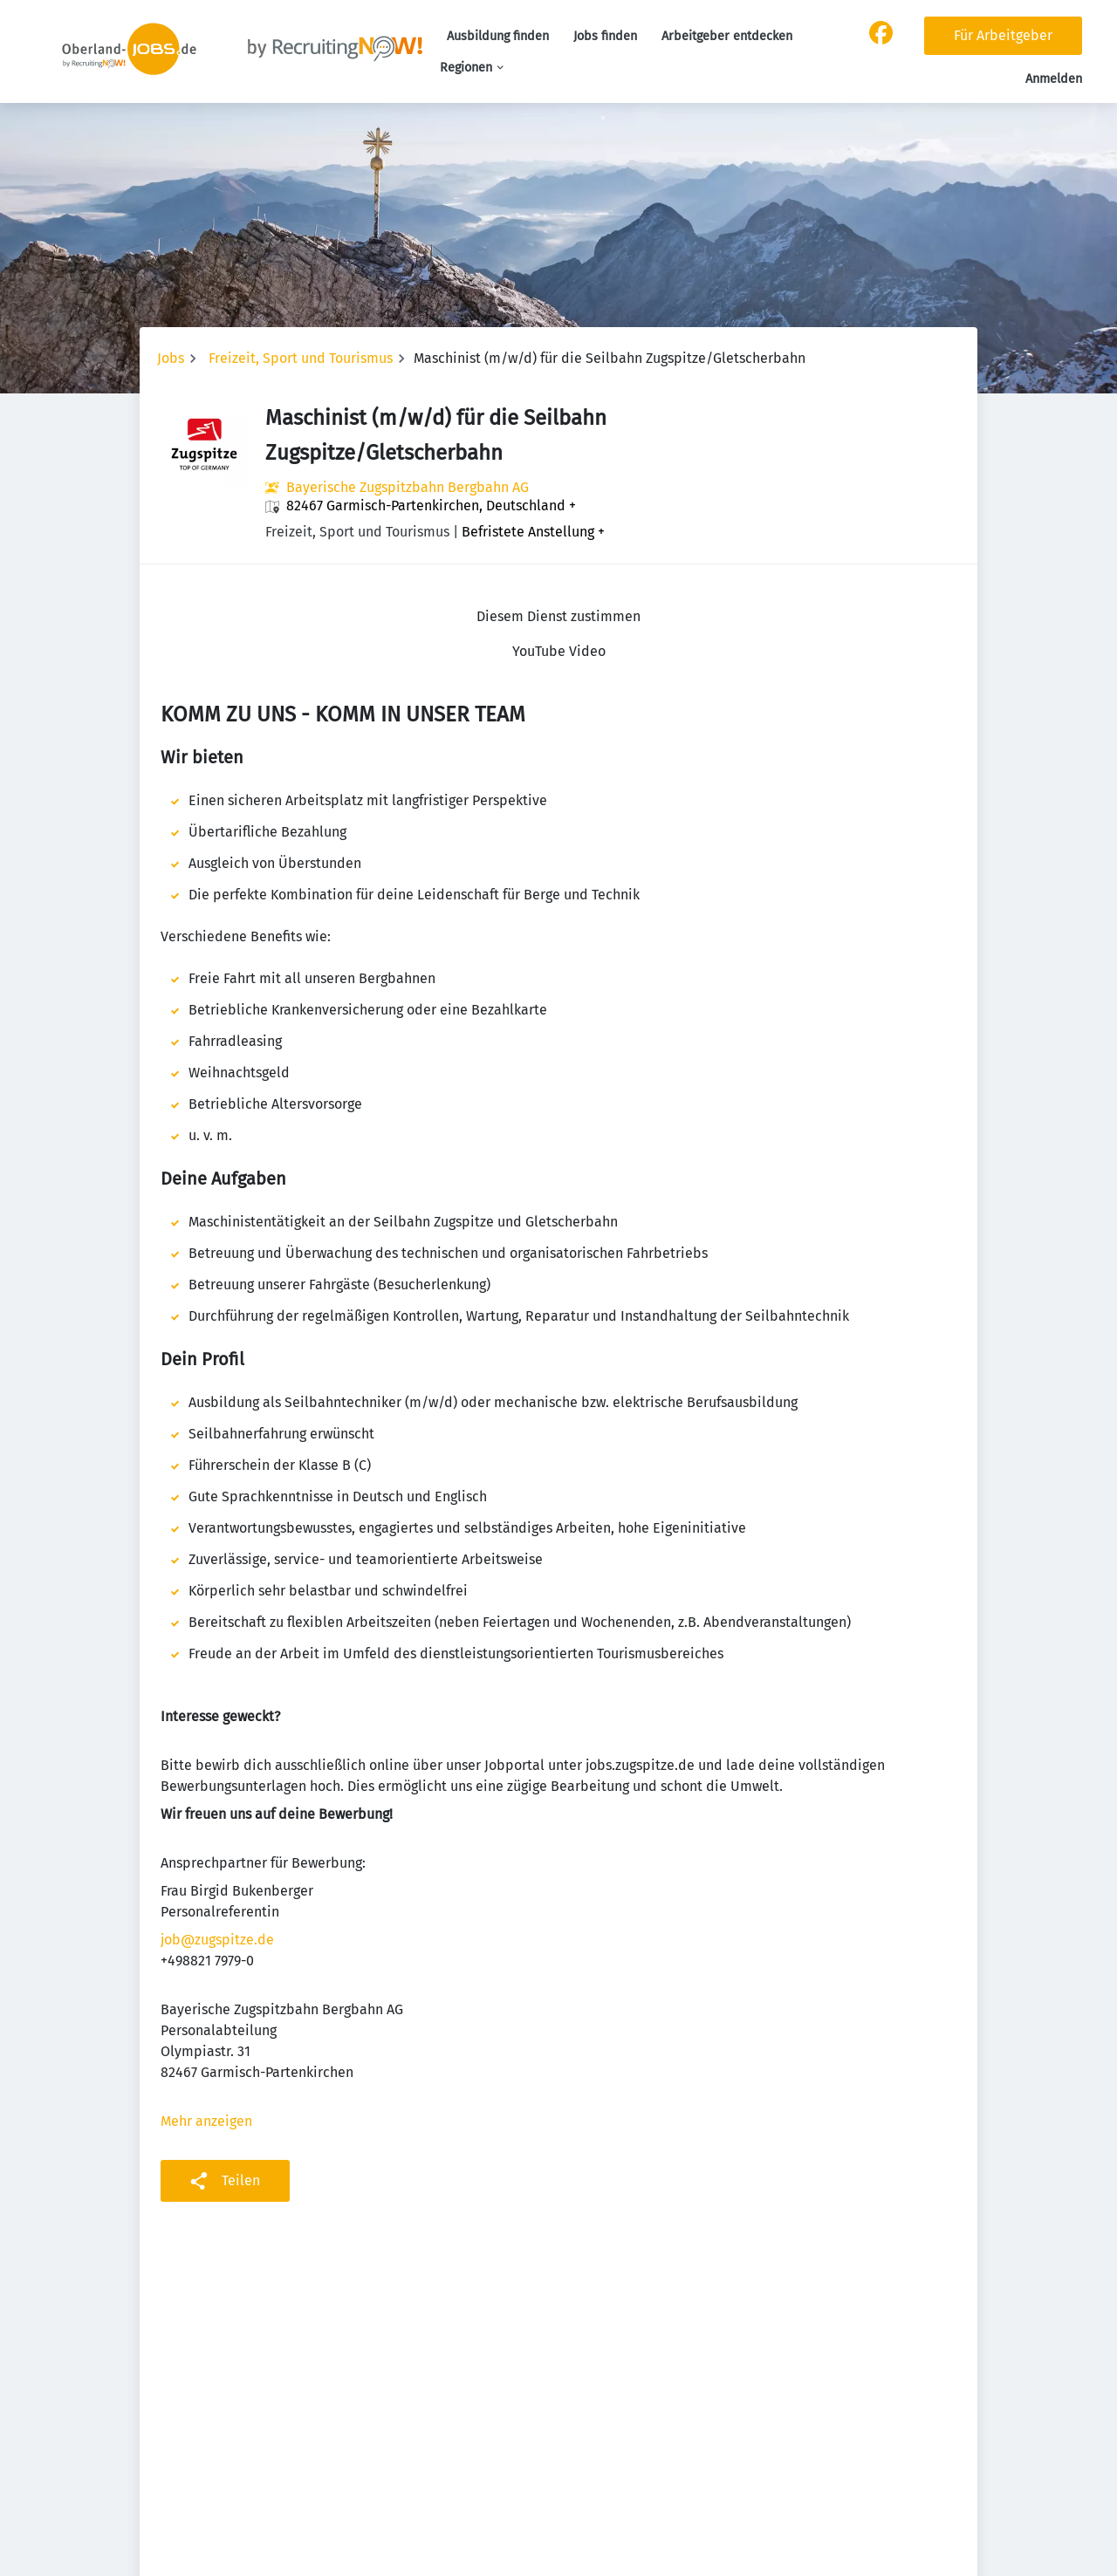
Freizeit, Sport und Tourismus (301, 358)
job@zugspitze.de (217, 1939)
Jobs (170, 358)
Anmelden (1053, 79)
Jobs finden (605, 36)
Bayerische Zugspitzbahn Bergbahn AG (407, 487)
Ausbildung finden (498, 36)
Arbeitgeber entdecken (726, 36)
